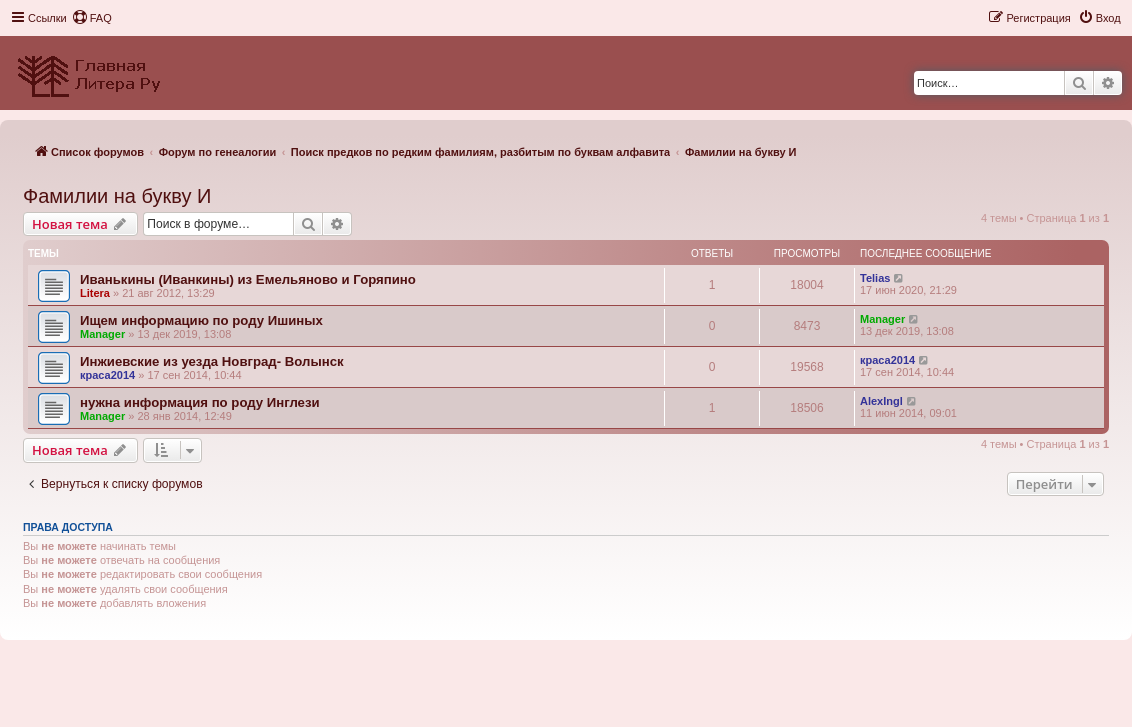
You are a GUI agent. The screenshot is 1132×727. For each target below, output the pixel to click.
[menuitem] (92, 18)
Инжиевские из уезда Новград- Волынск (212, 361)
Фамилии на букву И (117, 196)
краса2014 (107, 375)
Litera (95, 293)
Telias (875, 278)
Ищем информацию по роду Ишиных (201, 320)
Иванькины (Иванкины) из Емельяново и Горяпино (248, 279)
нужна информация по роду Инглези (200, 402)
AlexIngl (881, 401)
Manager (102, 334)
